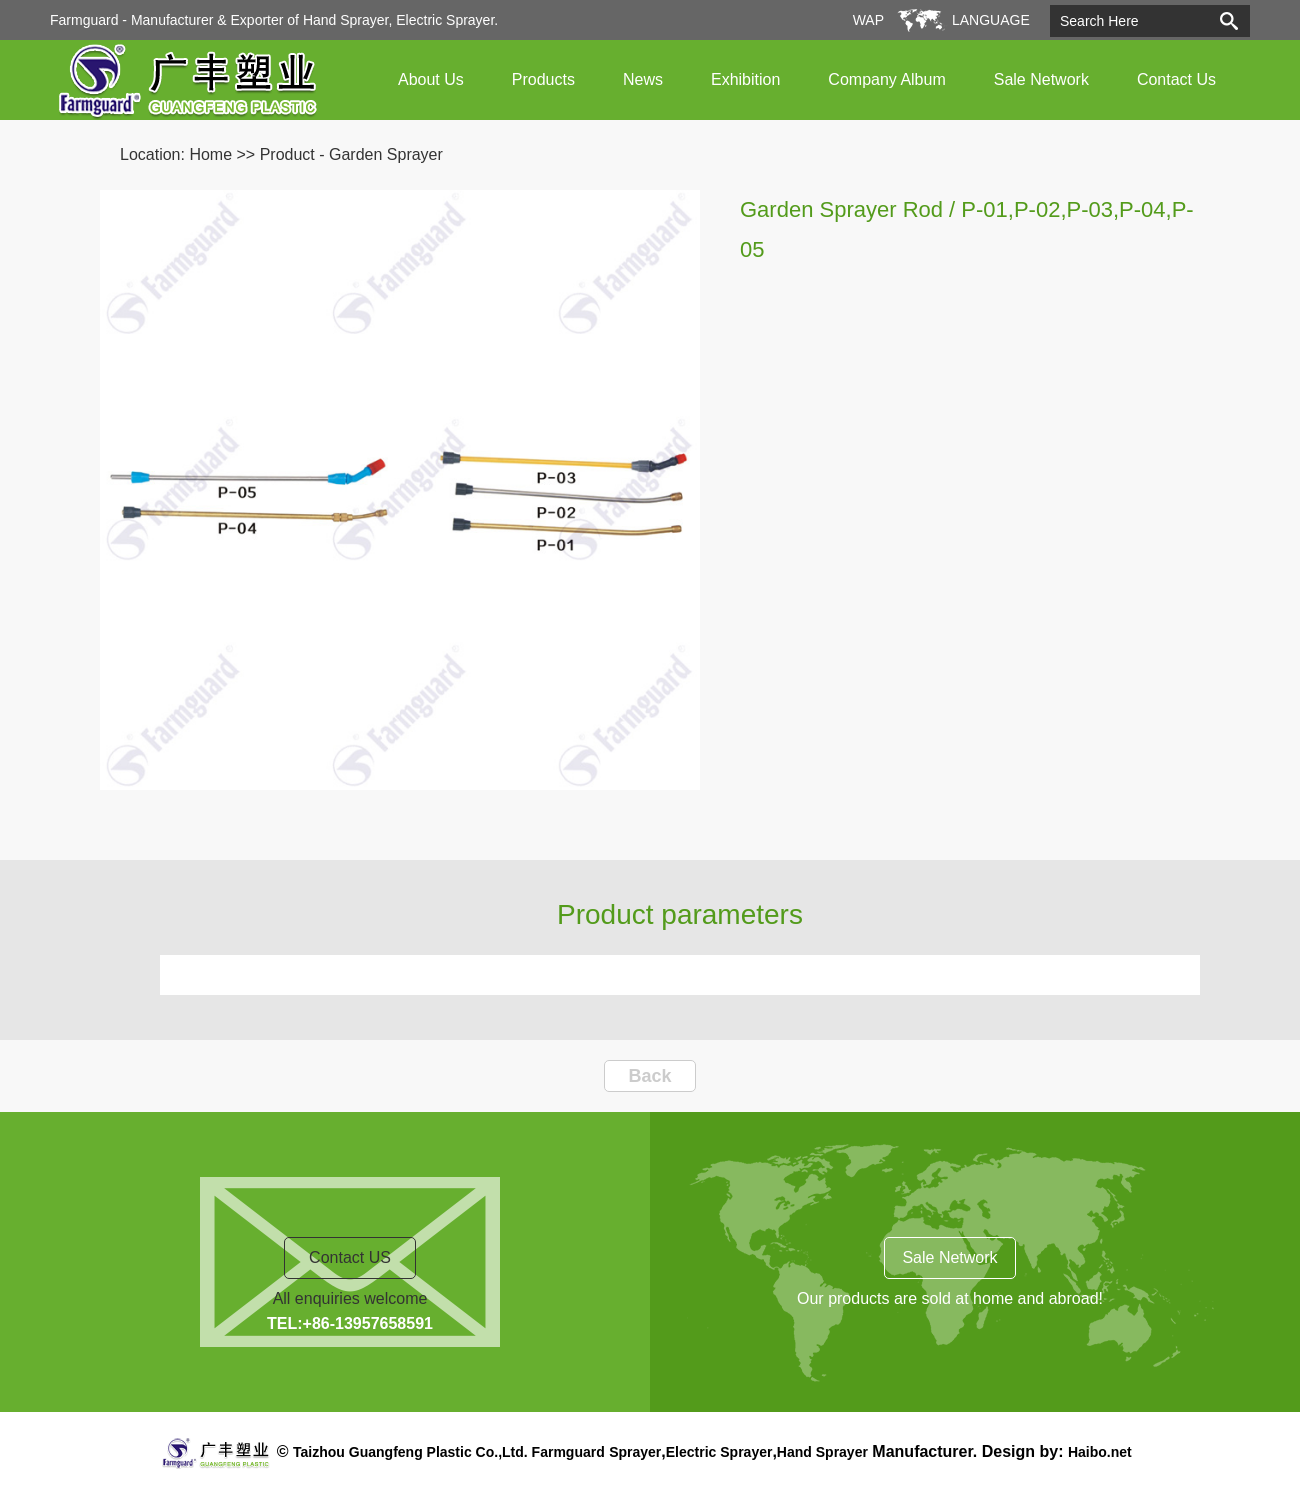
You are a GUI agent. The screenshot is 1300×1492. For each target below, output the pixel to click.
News (643, 79)
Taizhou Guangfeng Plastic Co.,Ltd (408, 1452)
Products (543, 79)
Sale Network (1041, 79)
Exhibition (745, 79)
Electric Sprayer (719, 1452)
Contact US (350, 1257)
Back (649, 1076)
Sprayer (635, 1452)
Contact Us (1176, 79)
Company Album (886, 79)
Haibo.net (1100, 1452)
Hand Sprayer (822, 1452)
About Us (431, 79)
